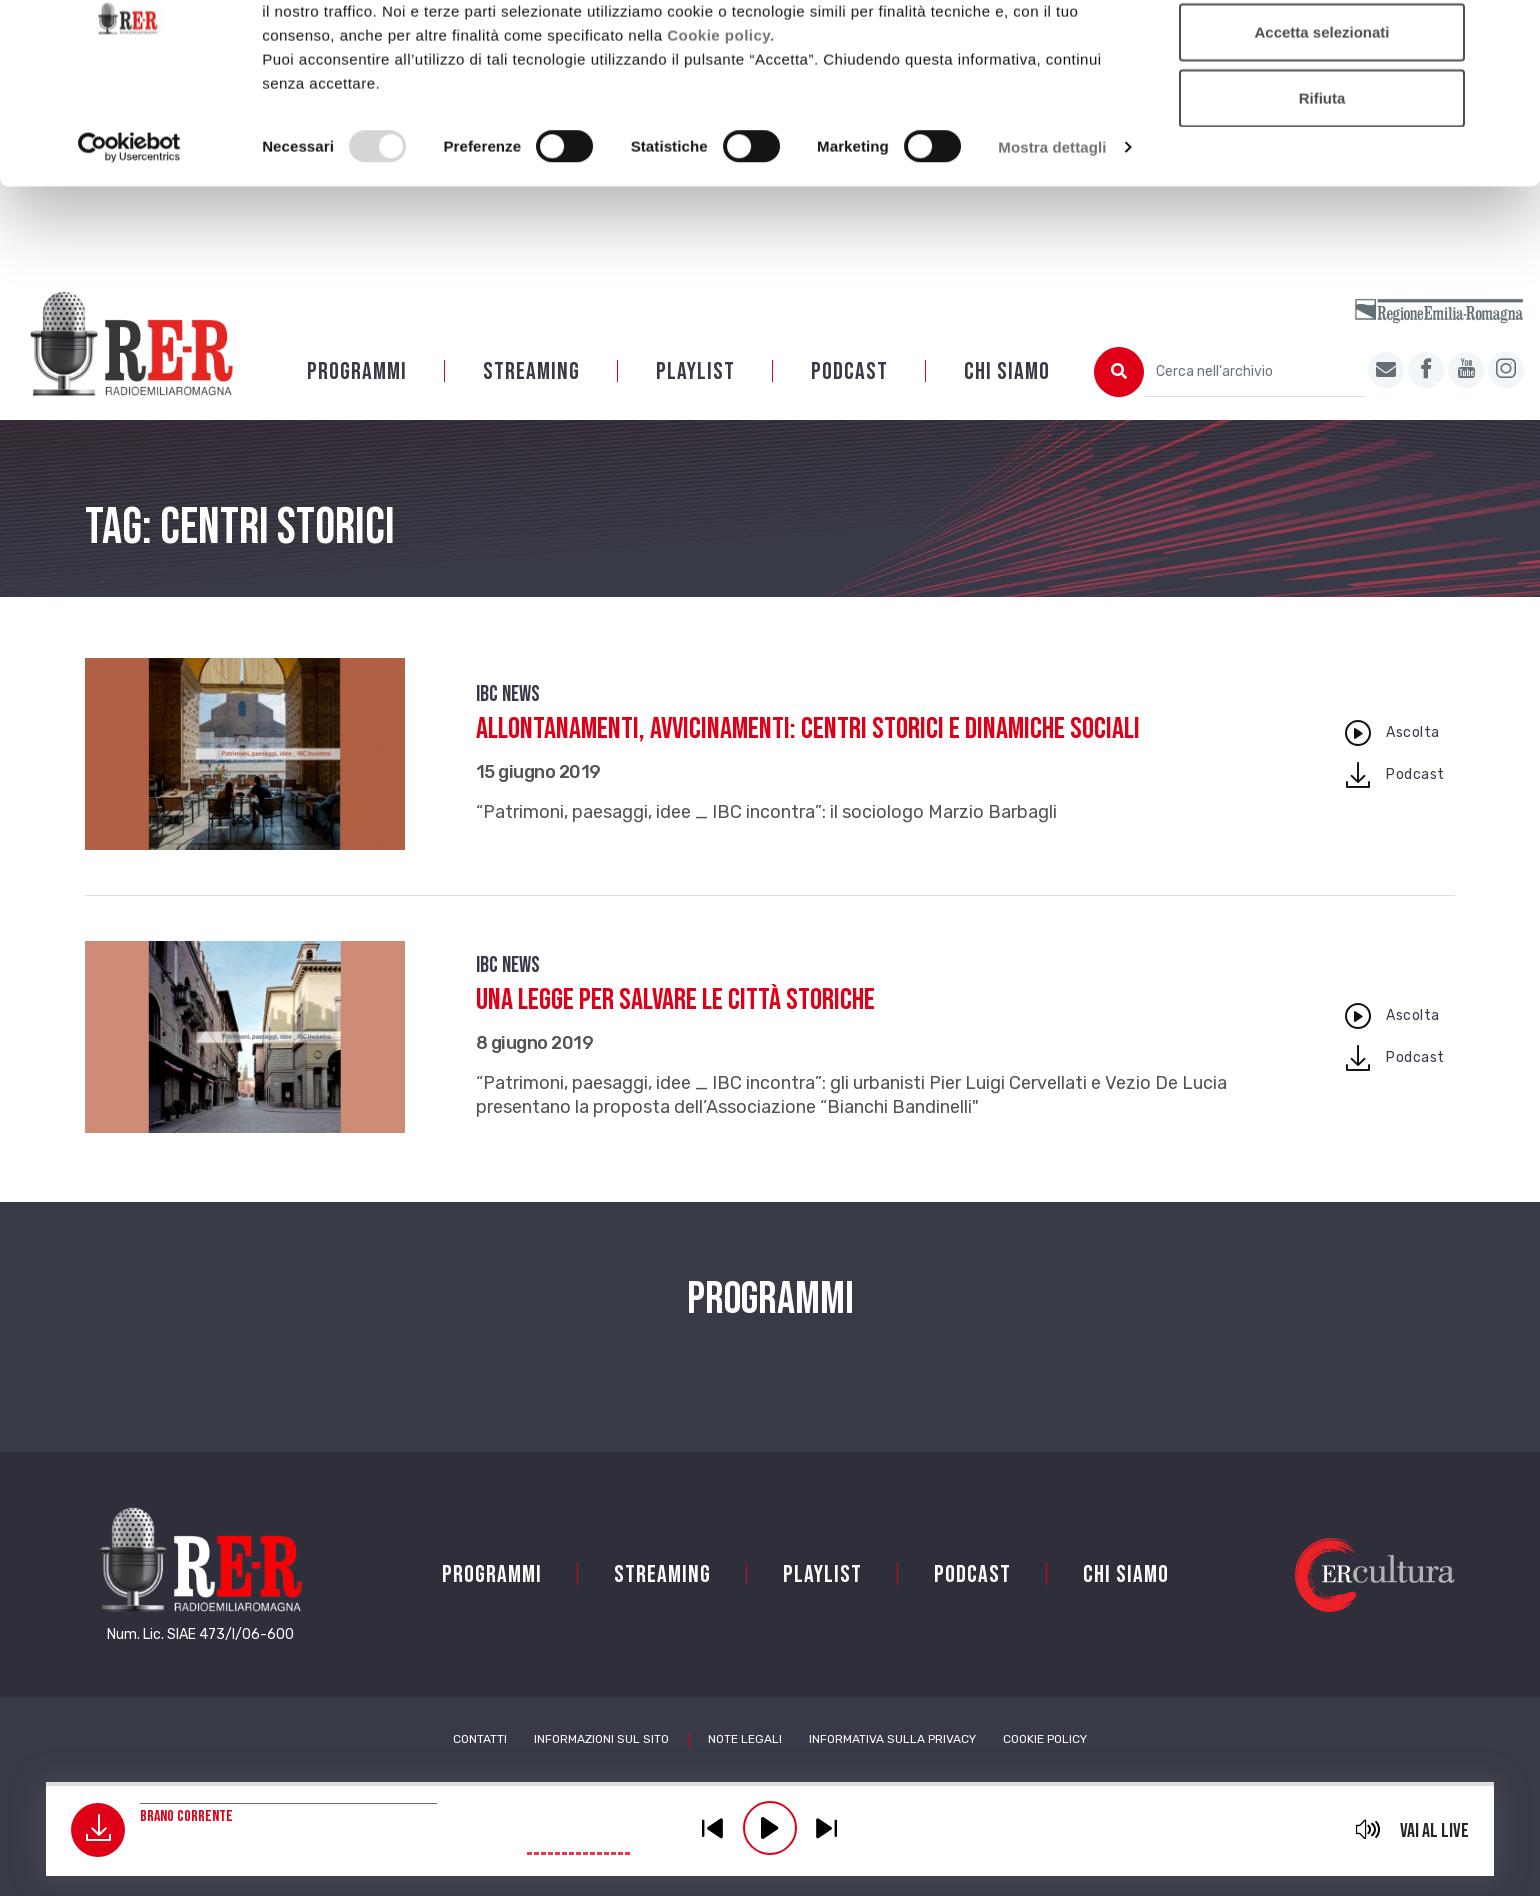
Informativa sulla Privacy (892, 1739)
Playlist (695, 371)
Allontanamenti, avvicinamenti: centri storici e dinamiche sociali (808, 729)
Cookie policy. (721, 120)
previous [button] (713, 1828)
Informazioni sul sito (601, 1739)
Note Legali (745, 1739)
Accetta (1322, 52)
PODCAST (849, 371)
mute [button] (1368, 1829)
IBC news (508, 694)
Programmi (357, 371)
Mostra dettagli (1052, 233)
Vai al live (1434, 1831)
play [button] (770, 1828)
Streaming (531, 371)
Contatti (480, 1739)
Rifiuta (1322, 183)
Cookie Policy (1045, 1739)
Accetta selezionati (1321, 118)
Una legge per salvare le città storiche (675, 1000)
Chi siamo (1007, 371)
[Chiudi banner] (1509, 31)
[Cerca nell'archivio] (1254, 372)
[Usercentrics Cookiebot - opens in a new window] (129, 234)
